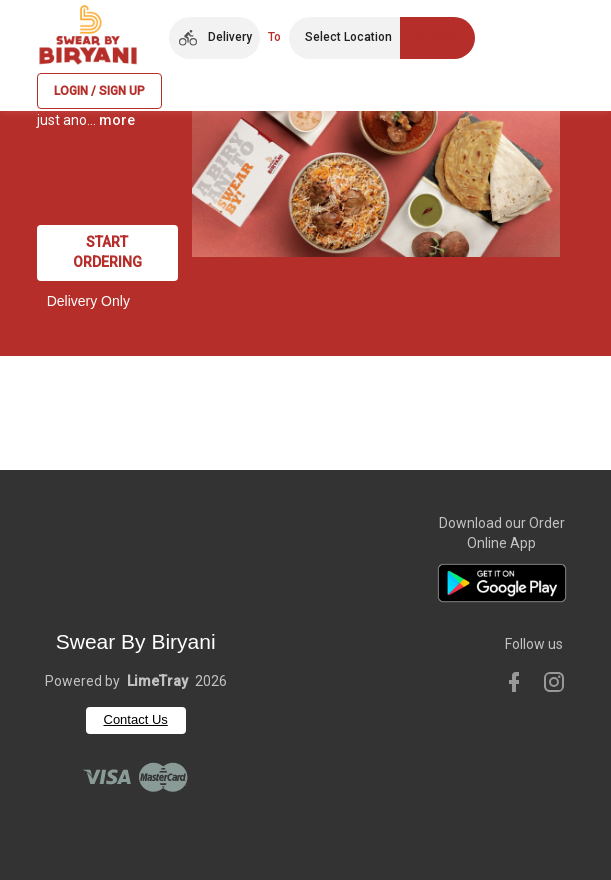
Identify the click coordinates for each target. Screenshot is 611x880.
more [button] (117, 120)
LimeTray (157, 681)
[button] (214, 38)
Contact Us (136, 719)
